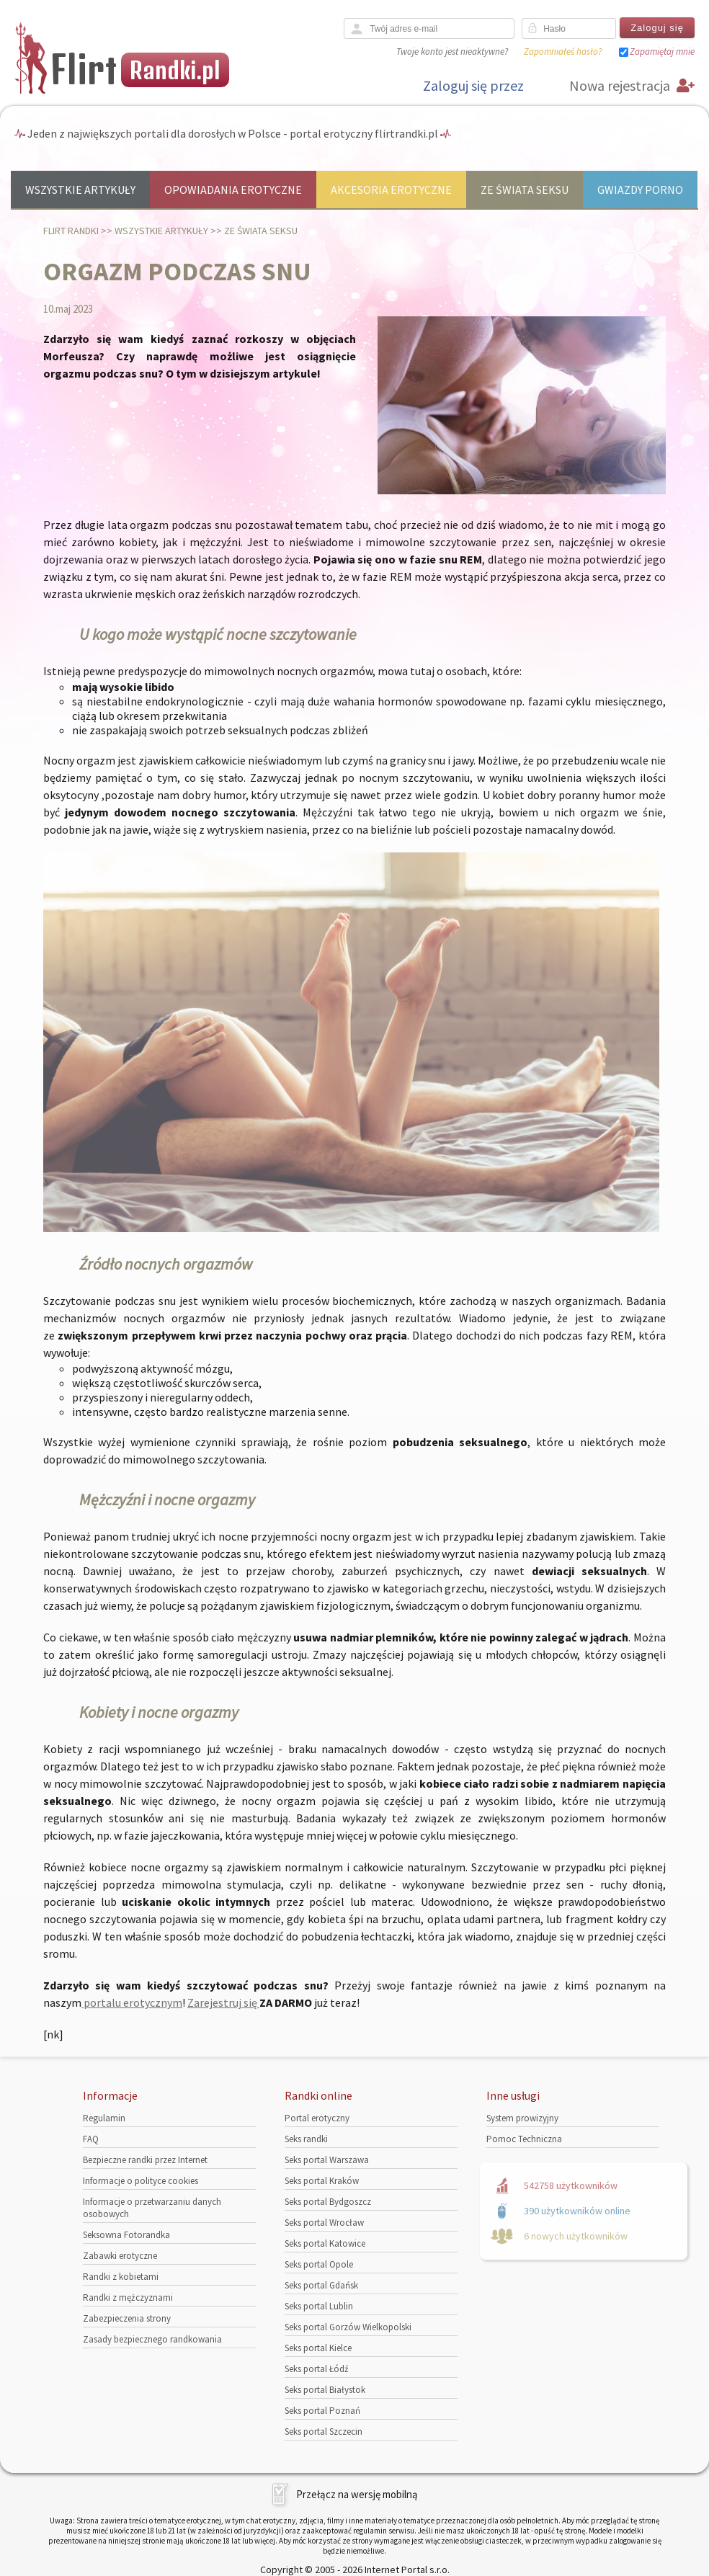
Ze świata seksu (524, 189)
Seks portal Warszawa (327, 2160)
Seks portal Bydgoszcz (328, 2202)
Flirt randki (71, 230)
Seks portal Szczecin (323, 2431)
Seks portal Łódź (317, 2369)
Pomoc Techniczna (524, 2139)
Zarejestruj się (223, 2002)
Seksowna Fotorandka (126, 2235)
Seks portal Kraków (322, 2181)
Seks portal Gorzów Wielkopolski (348, 2327)
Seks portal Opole (319, 2264)
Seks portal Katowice (325, 2243)
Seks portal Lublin (319, 2306)
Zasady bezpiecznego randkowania (152, 2339)
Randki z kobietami (121, 2276)
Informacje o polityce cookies (140, 2181)
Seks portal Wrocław (324, 2222)
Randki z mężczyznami (128, 2297)
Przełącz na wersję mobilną (357, 2494)
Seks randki (306, 2139)
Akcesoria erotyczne (391, 189)
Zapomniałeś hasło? (563, 51)
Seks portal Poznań (322, 2411)
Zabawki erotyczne (120, 2256)
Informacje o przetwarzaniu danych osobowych (152, 2208)
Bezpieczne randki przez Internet (145, 2160)
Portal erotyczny (317, 2118)
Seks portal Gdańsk (321, 2285)
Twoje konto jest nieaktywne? (452, 51)
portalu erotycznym (131, 2002)
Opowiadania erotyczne (233, 189)
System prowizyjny (522, 2118)
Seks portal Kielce (318, 2348)
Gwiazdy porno (640, 189)
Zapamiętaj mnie (662, 51)
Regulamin (104, 2118)
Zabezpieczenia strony (127, 2318)
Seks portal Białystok (325, 2390)
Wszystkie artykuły (80, 189)
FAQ (91, 2139)
